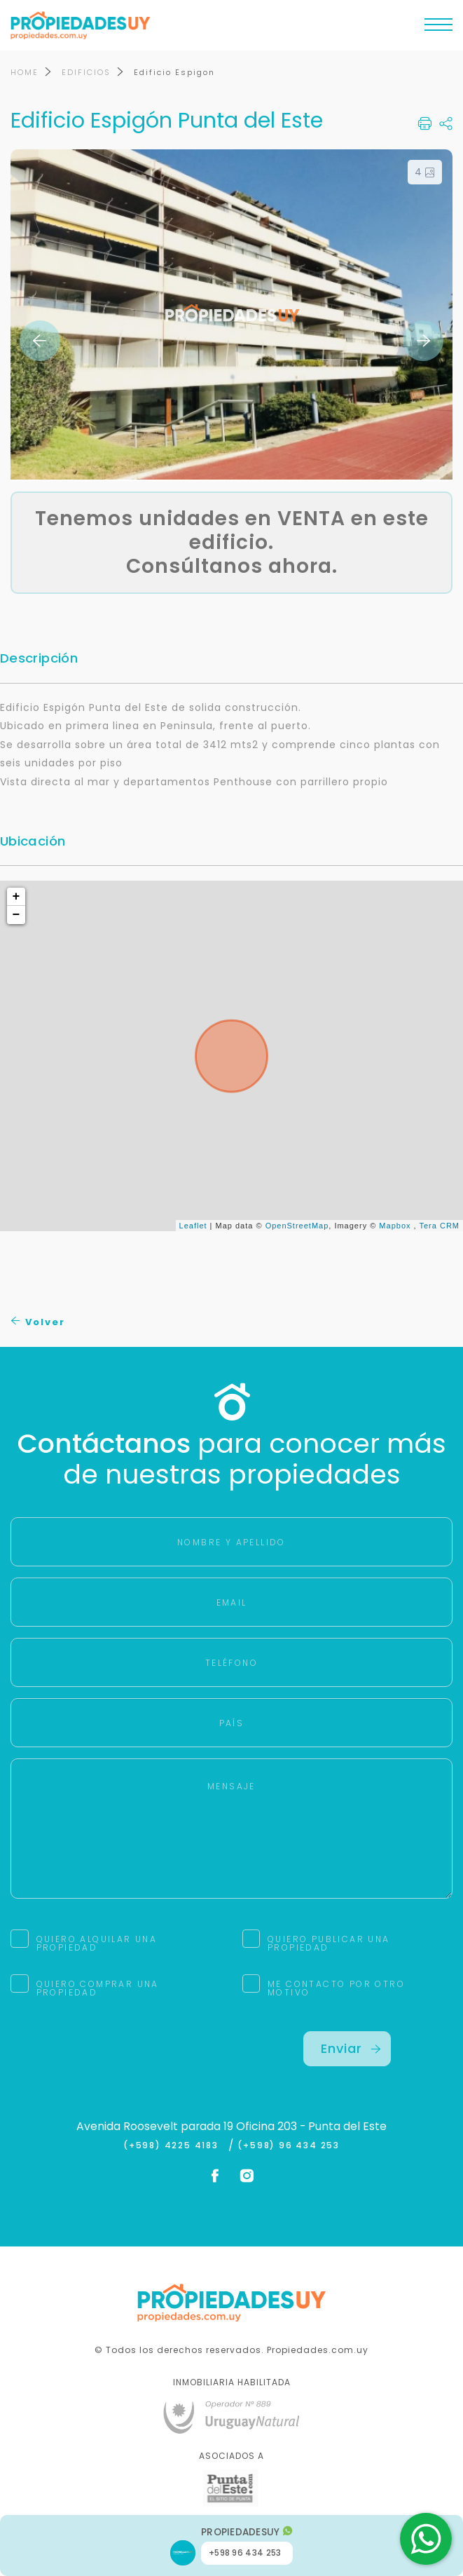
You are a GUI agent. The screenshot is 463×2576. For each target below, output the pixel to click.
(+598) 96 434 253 (288, 2146)
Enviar (351, 2049)
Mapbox (394, 1226)
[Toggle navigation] (438, 28)
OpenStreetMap (297, 1226)
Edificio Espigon (174, 73)
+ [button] (17, 897)
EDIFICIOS (86, 73)
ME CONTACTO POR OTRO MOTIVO (336, 1989)
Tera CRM (439, 1226)
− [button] (17, 915)
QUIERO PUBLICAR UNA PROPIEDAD (329, 1944)
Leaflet (193, 1226)
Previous (40, 341)
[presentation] (117, 2059)
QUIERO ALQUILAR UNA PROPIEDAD (97, 1944)
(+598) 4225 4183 (174, 2146)
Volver (38, 1322)
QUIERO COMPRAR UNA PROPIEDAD (97, 1989)
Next (423, 341)
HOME (25, 73)
